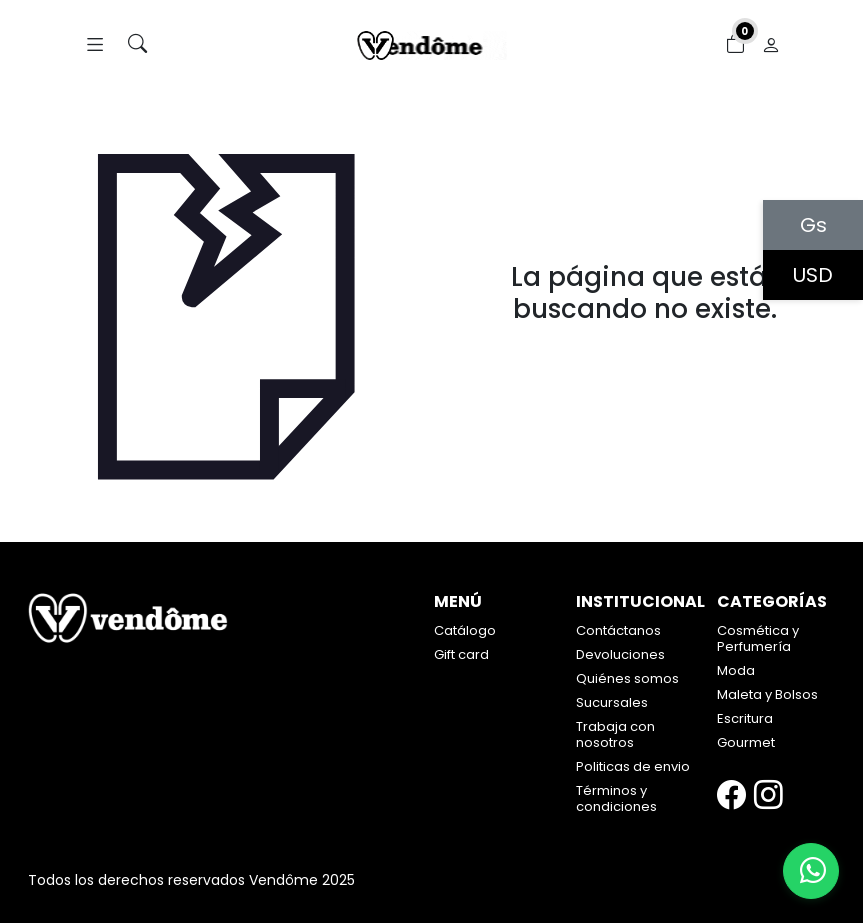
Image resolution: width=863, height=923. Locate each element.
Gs (813, 225)
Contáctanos (618, 630)
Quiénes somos (627, 678)
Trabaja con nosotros (615, 734)
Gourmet (746, 742)
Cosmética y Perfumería (758, 638)
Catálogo (465, 630)
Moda (736, 670)
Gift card (461, 654)
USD (813, 275)
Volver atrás (645, 351)
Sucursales (612, 702)
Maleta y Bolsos (767, 694)
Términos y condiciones (616, 798)
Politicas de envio (633, 766)
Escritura (745, 718)
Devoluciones (620, 654)
